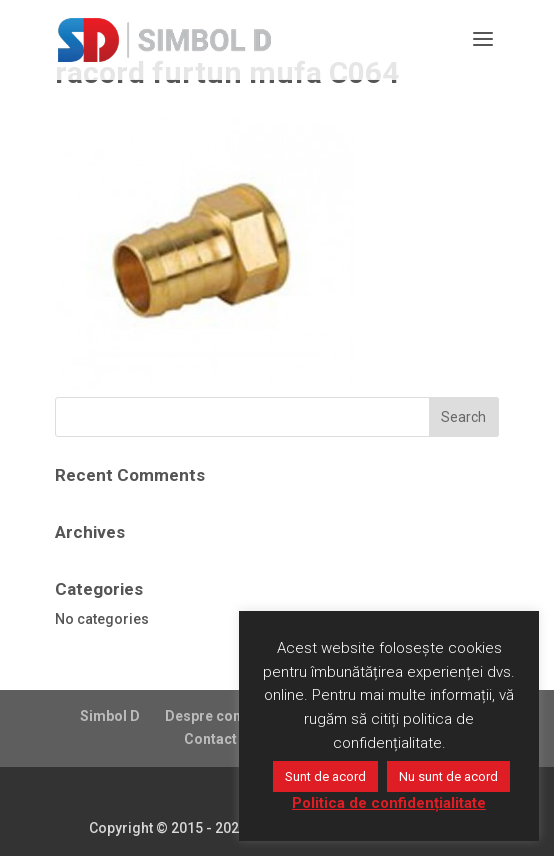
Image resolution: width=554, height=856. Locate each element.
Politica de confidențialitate (389, 803)
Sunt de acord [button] (325, 776)
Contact (210, 739)
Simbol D (110, 716)
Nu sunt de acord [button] (448, 776)
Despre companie (223, 716)
